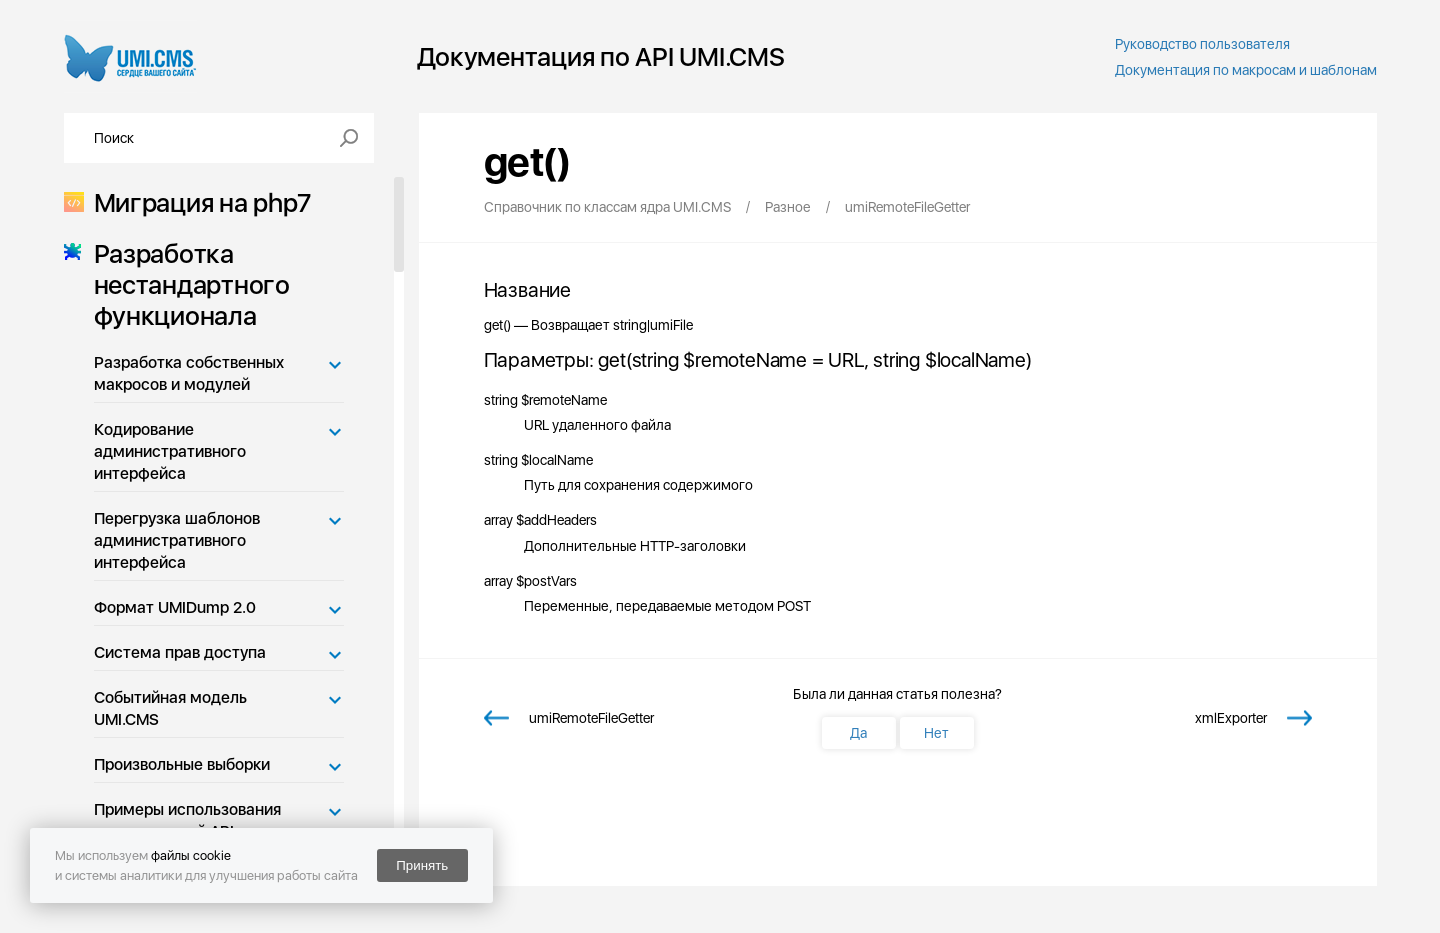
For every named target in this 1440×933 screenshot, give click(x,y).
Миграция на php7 (196, 202)
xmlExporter (1231, 718)
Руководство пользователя (1202, 44)
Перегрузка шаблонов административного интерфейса (177, 540)
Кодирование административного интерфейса (170, 451)
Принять (422, 865)
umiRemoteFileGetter (591, 718)
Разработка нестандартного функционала (186, 284)
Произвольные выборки (182, 764)
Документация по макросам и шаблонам (1246, 70)
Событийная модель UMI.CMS (170, 708)
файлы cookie (191, 855)
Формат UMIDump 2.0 (175, 607)
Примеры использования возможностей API (187, 820)
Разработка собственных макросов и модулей (189, 373)
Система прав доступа (180, 652)
